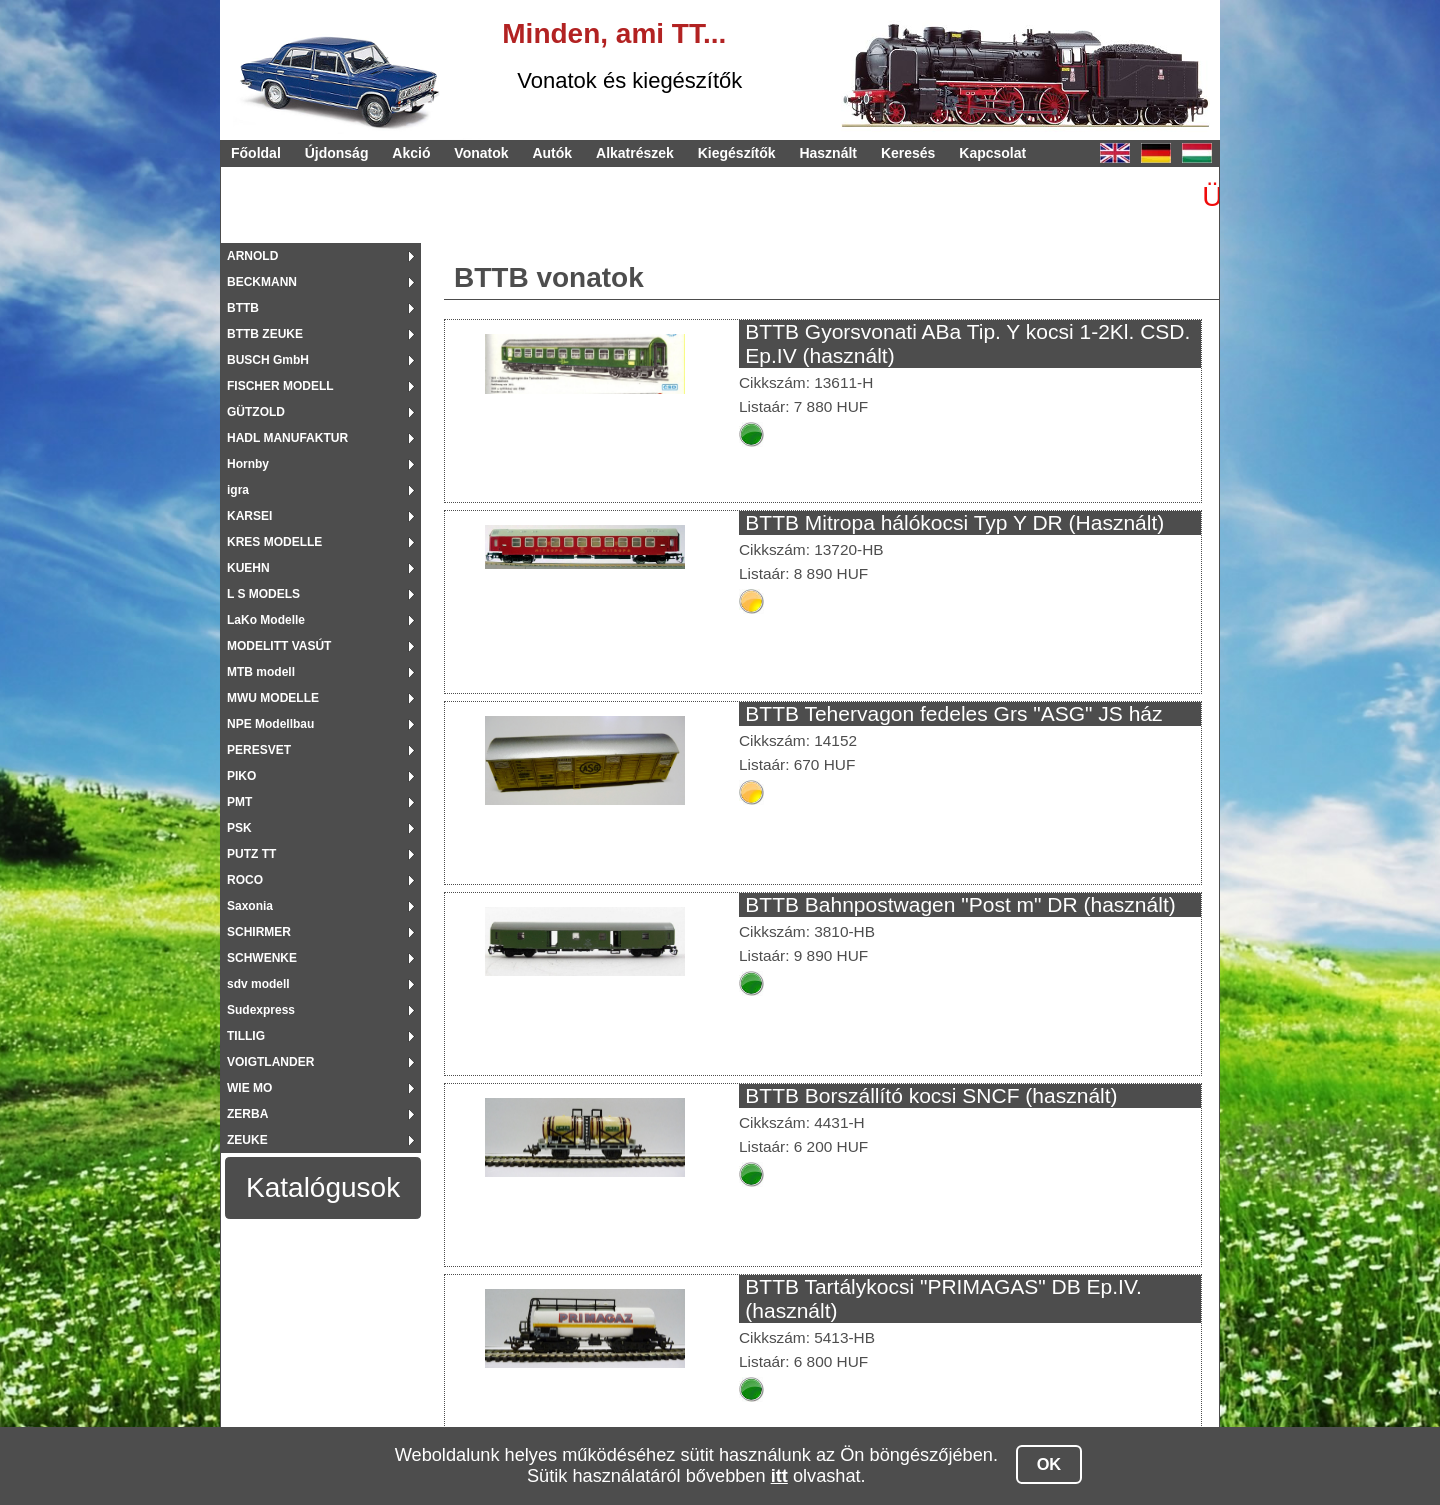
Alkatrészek (635, 153)
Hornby (248, 464)
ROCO (245, 880)
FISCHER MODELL (280, 386)
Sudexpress (261, 1010)
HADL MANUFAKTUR (287, 438)
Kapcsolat (992, 153)
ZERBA (247, 1114)
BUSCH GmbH (268, 360)
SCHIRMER (259, 932)
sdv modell (258, 984)
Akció (411, 153)
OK (1049, 1464)
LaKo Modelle (266, 620)
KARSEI (249, 516)
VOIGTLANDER (270, 1062)
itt (779, 1476)
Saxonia (250, 906)
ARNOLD (252, 256)
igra (238, 490)
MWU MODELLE (273, 698)
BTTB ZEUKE (265, 334)
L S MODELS (263, 594)
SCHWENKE (262, 958)
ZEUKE (247, 1140)
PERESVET (259, 750)
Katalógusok (323, 1187)
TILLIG (246, 1036)
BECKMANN (262, 282)
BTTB (243, 308)
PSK (239, 828)
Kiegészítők (737, 153)
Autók (552, 153)
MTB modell (261, 672)
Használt (828, 153)
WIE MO (249, 1088)
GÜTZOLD (256, 412)
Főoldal (256, 153)
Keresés (908, 153)
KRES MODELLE (274, 542)
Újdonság (337, 153)
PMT (239, 802)
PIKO (241, 776)
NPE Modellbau (270, 724)
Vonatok (481, 153)
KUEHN (248, 568)
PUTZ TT (251, 854)
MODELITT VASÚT (279, 646)
